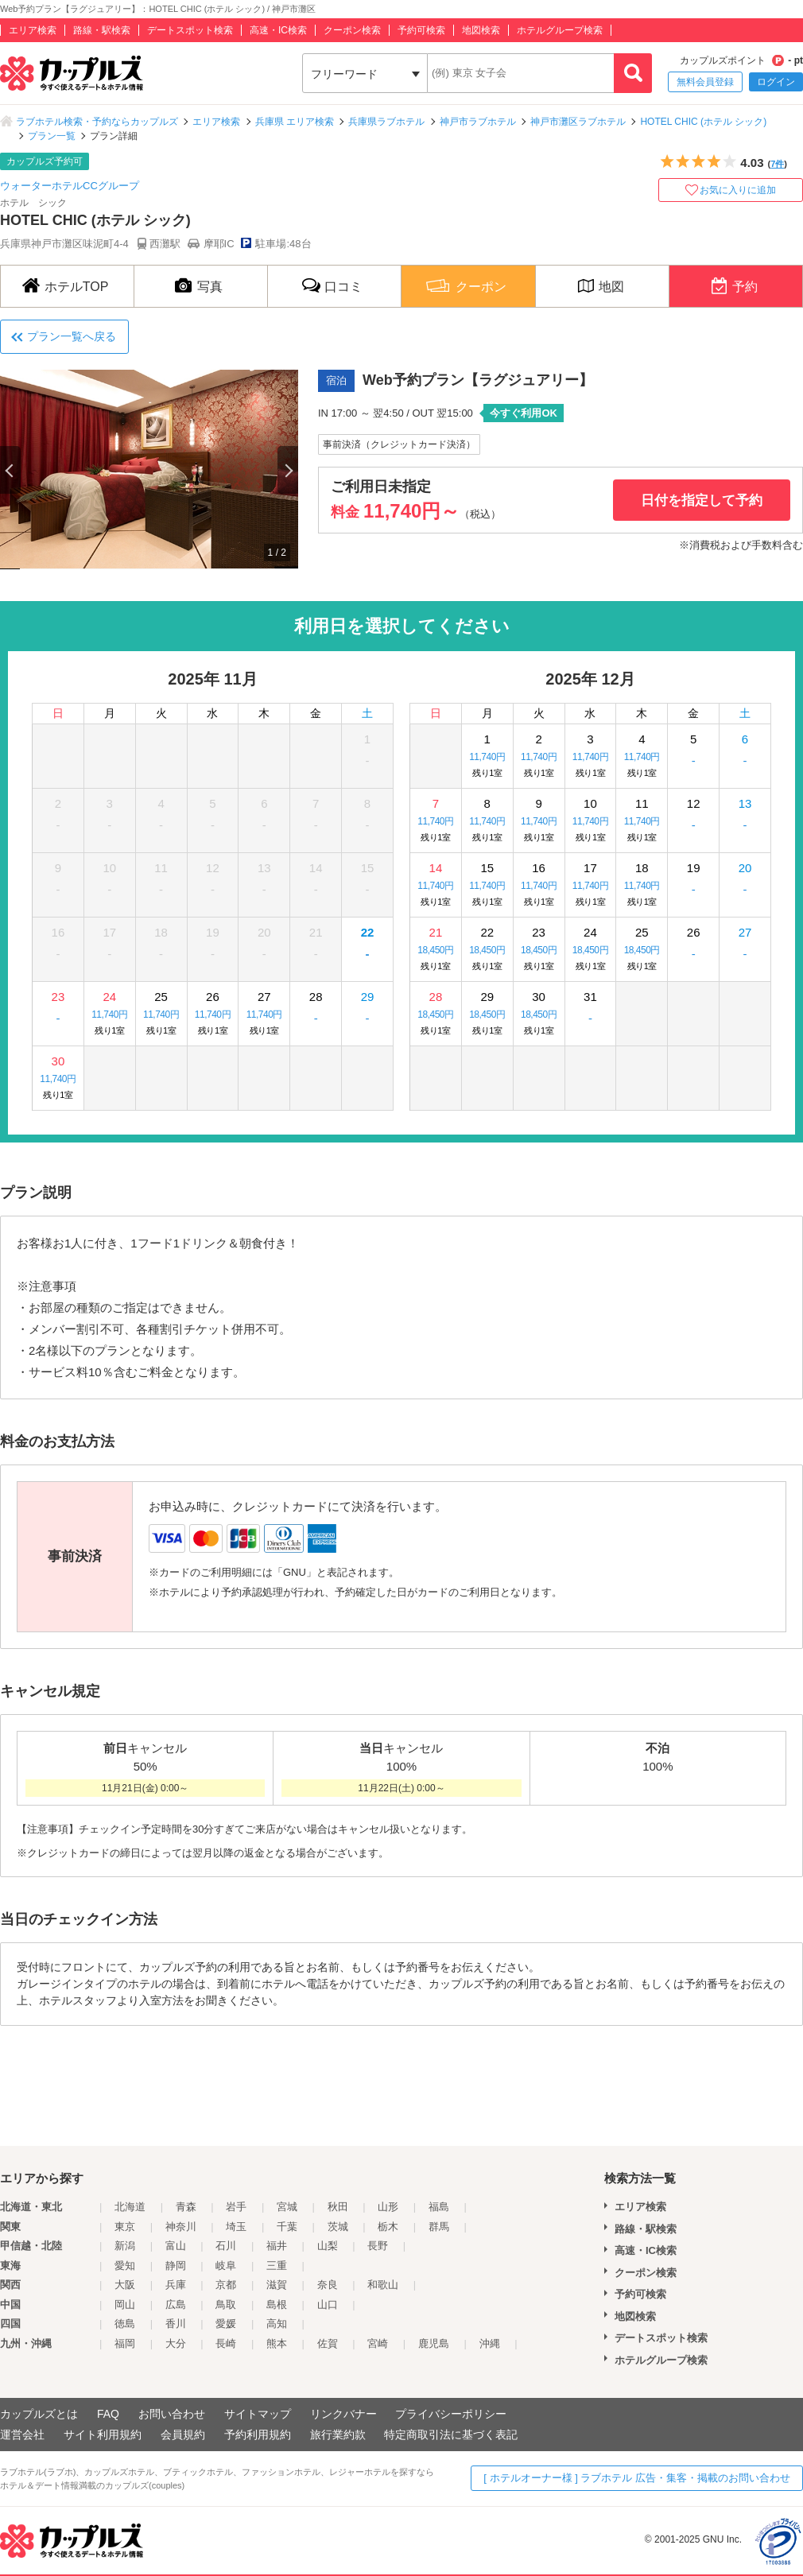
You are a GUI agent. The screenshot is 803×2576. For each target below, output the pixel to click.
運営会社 (22, 2434)
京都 (225, 2285)
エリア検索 (32, 30)
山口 (327, 2304)
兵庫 (175, 2285)
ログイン (776, 81)
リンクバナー (343, 2413)
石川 (225, 2246)
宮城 (287, 2207)
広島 (175, 2304)
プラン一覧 (52, 136)
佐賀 (327, 2343)
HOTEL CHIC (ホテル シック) (703, 121)
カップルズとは (39, 2413)
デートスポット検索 (190, 30)
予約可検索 (421, 30)
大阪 (124, 2285)
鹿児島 (433, 2343)
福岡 (124, 2343)
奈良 (327, 2285)
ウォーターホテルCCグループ (69, 186)
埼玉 (236, 2227)
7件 (777, 164)
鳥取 (225, 2304)
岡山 (124, 2304)
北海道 (129, 2207)
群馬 (439, 2227)
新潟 (124, 2246)
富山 (175, 2246)
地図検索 (481, 30)
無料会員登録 (705, 81)
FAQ (108, 2413)
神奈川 (180, 2227)
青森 (186, 2207)
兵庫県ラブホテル (386, 121)
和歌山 (382, 2285)
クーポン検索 (352, 30)
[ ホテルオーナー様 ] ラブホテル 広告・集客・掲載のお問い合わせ (636, 2478)
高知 (276, 2324)
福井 (276, 2246)
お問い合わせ (171, 2413)
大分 (175, 2343)
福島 (439, 2207)
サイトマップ (257, 2413)
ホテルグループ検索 (560, 30)
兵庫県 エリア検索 (294, 121)
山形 (388, 2207)
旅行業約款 (338, 2434)
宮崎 (377, 2343)
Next (287, 470)
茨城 (338, 2227)
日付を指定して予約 (701, 500)
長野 (377, 2246)
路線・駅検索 (101, 30)
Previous (10, 470)
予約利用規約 (257, 2434)
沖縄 (489, 2343)
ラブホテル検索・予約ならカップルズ (97, 121)
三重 (276, 2265)
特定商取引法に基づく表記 (451, 2434)
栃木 (388, 2227)
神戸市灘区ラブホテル (578, 121)
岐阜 (225, 2265)
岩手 (236, 2207)
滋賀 (276, 2285)
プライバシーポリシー (450, 2413)
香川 (175, 2324)
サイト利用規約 (103, 2434)
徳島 (124, 2324)
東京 (124, 2227)
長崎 (225, 2343)
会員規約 (183, 2434)
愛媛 (225, 2324)
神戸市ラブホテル (478, 121)
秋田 (338, 2207)
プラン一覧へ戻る (71, 336)
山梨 (327, 2246)
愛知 (124, 2265)
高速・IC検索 (278, 30)
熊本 (276, 2343)
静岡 (175, 2265)
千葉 (287, 2227)
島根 (276, 2304)
